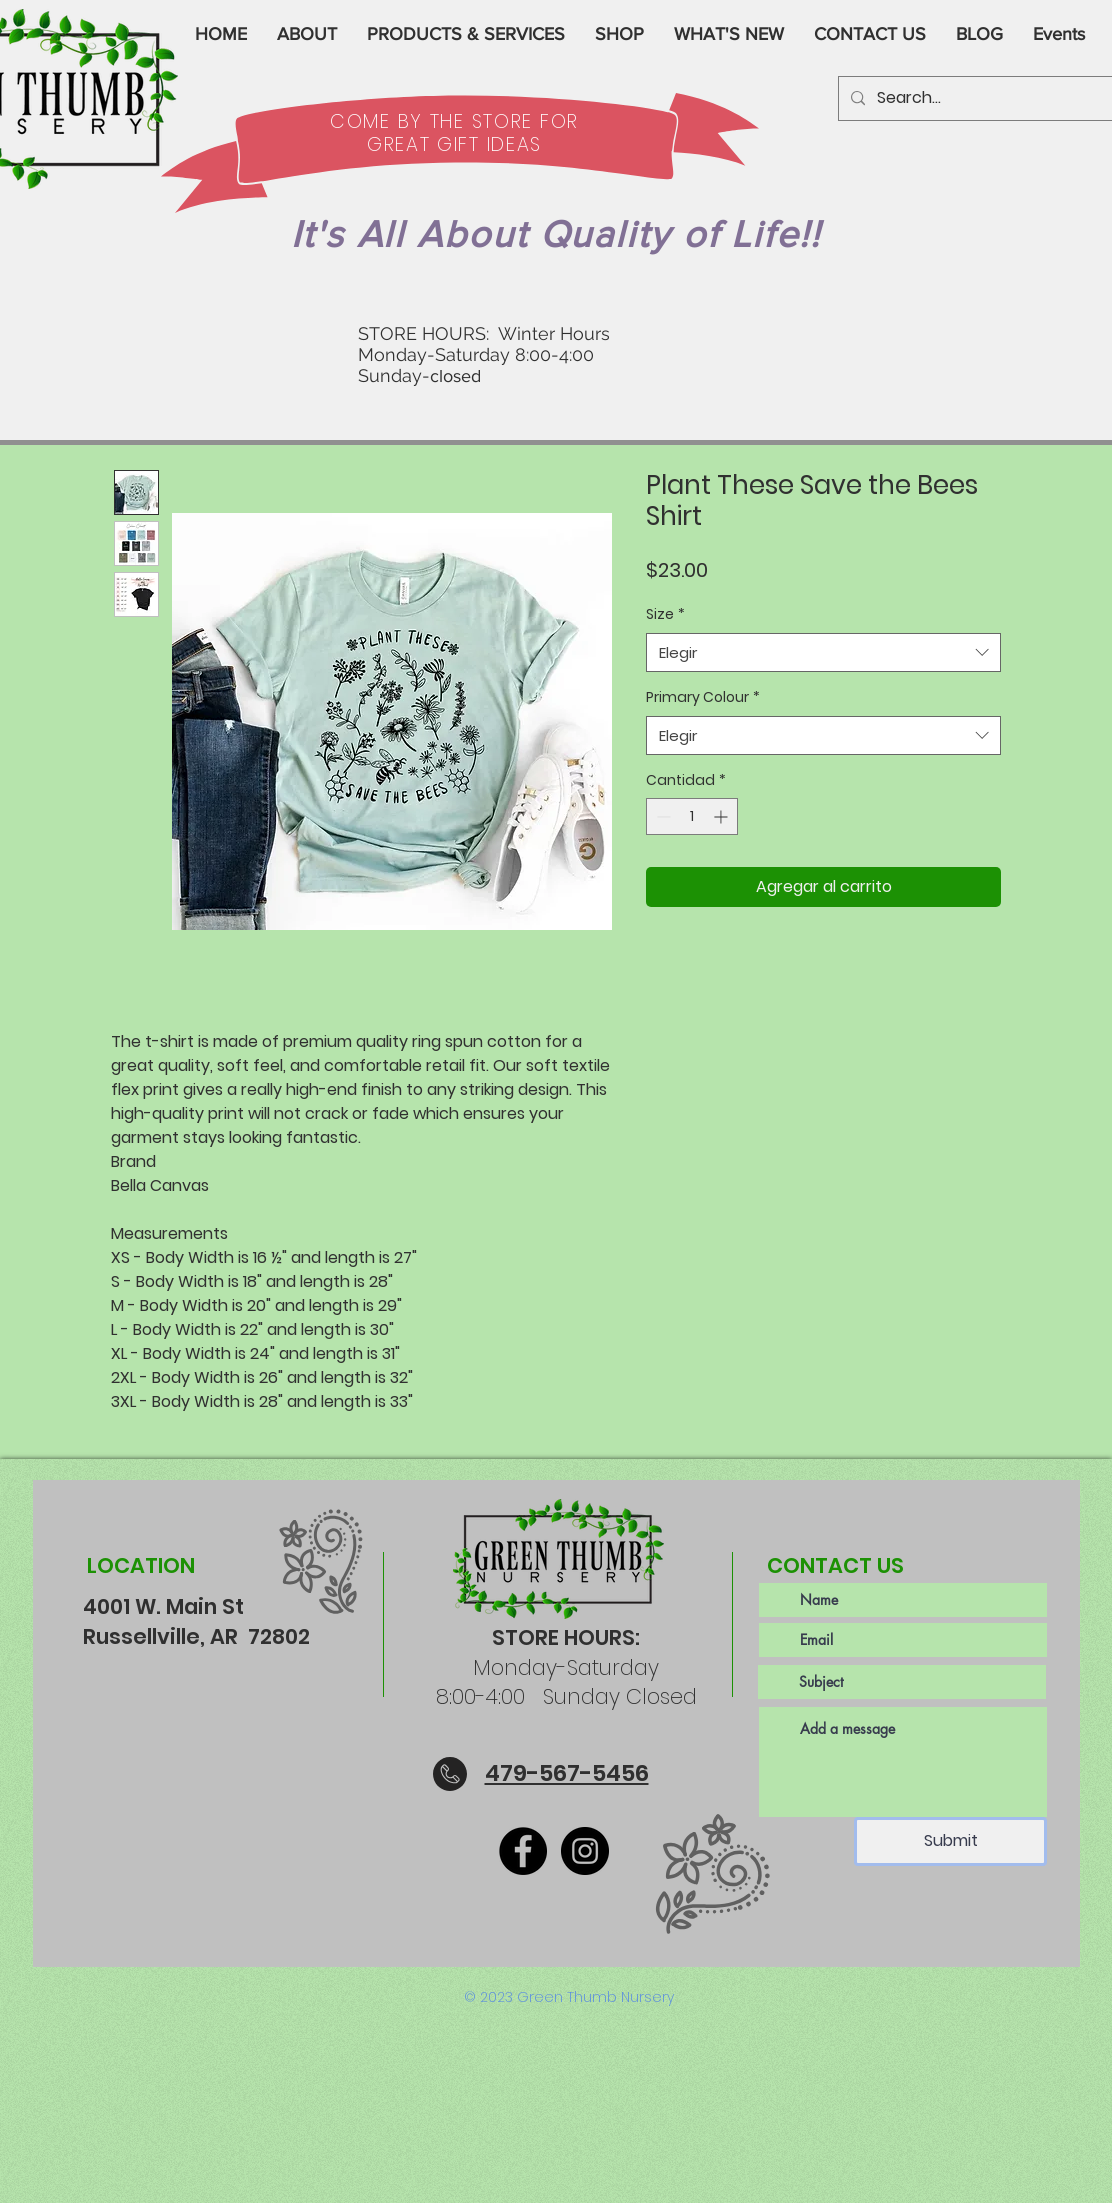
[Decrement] (661, 816)
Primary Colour (703, 697)
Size (665, 614)
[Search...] (988, 98)
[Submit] (950, 1841)
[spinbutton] (692, 816)
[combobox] (823, 652)
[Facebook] (523, 1851)
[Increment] (722, 816)
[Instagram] (585, 1851)
